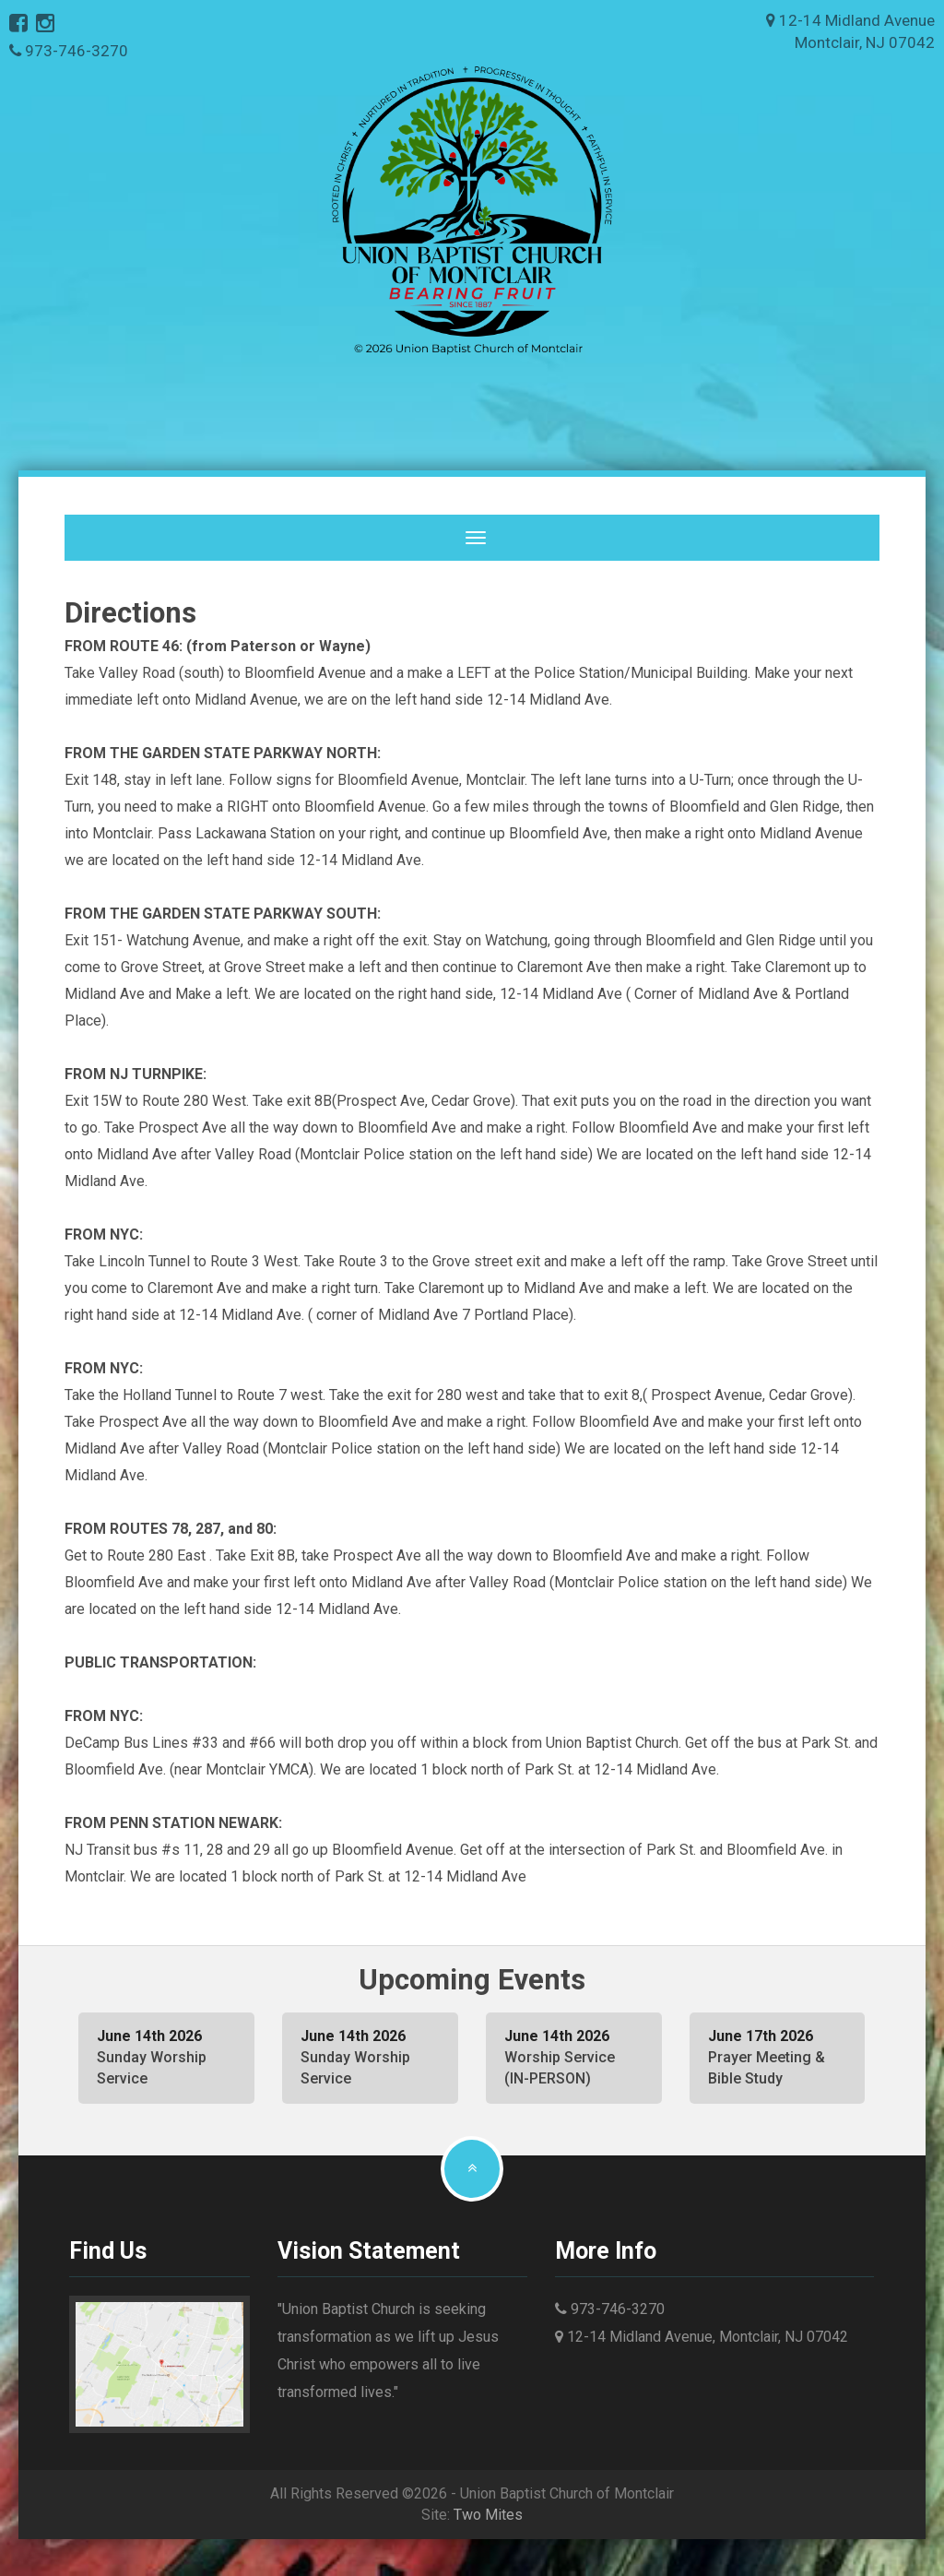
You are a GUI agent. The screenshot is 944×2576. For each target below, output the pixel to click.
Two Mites (488, 2514)
